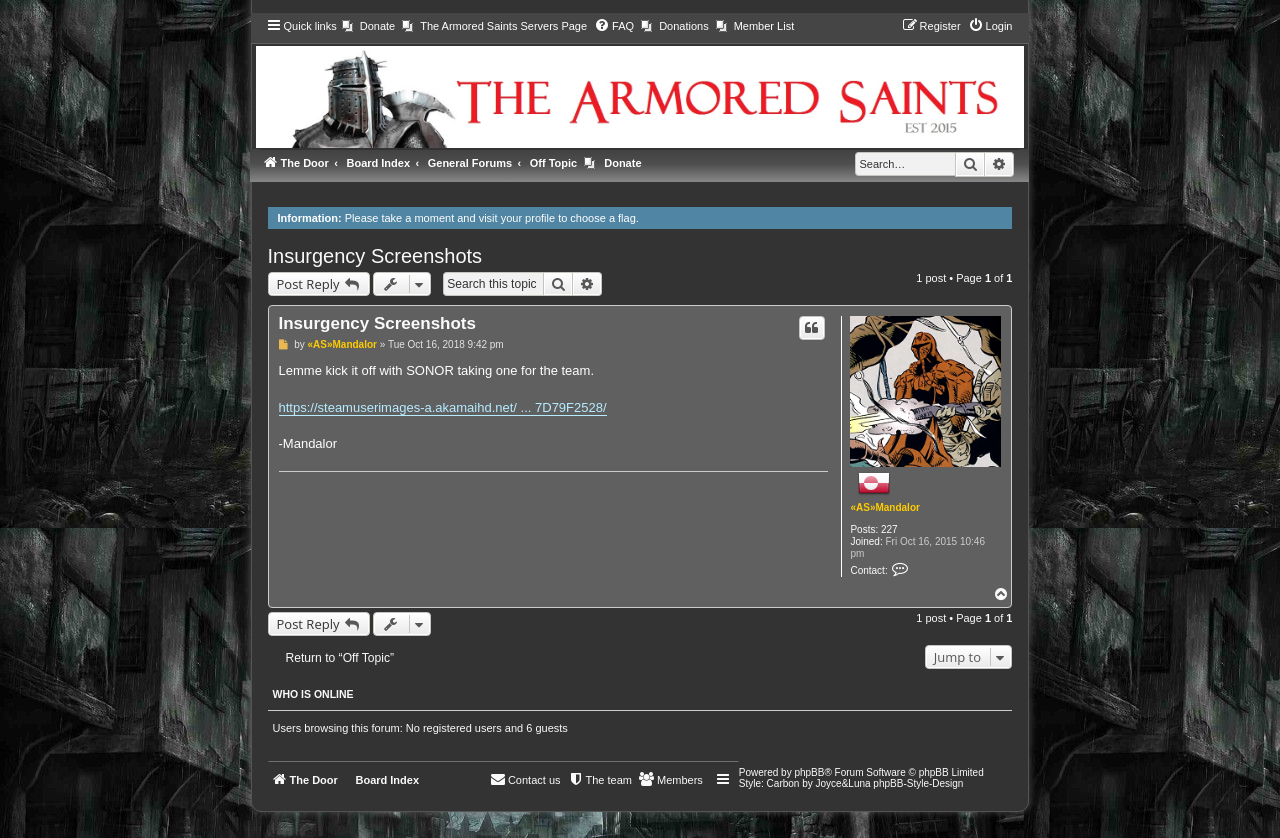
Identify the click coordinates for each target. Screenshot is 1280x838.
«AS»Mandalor (884, 507)
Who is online (313, 694)
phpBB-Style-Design (918, 783)
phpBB (809, 772)
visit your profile (517, 218)
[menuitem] (368, 26)
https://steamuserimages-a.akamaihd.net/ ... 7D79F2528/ (443, 407)
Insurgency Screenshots (375, 256)
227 (889, 529)
